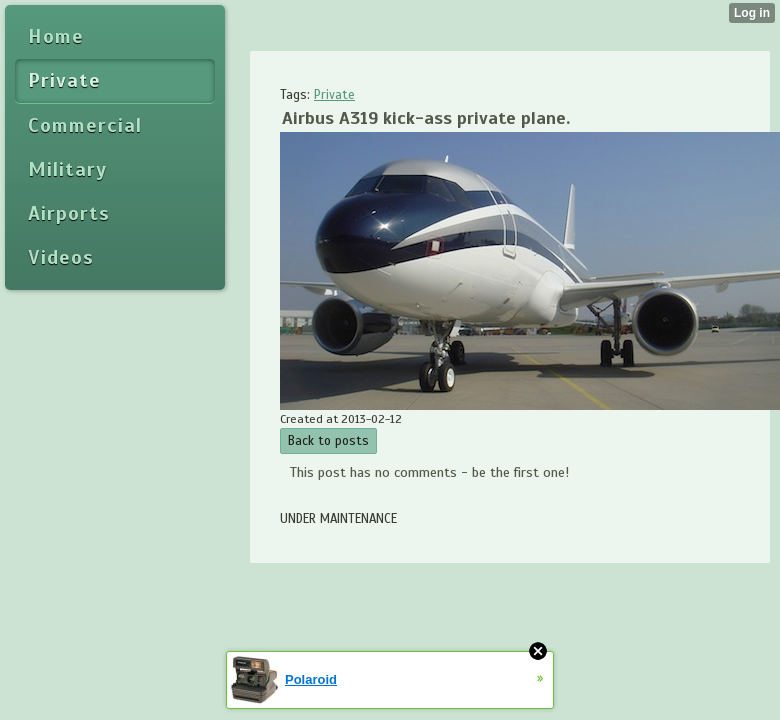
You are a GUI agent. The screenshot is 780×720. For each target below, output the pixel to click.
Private (334, 95)
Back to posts (328, 441)
